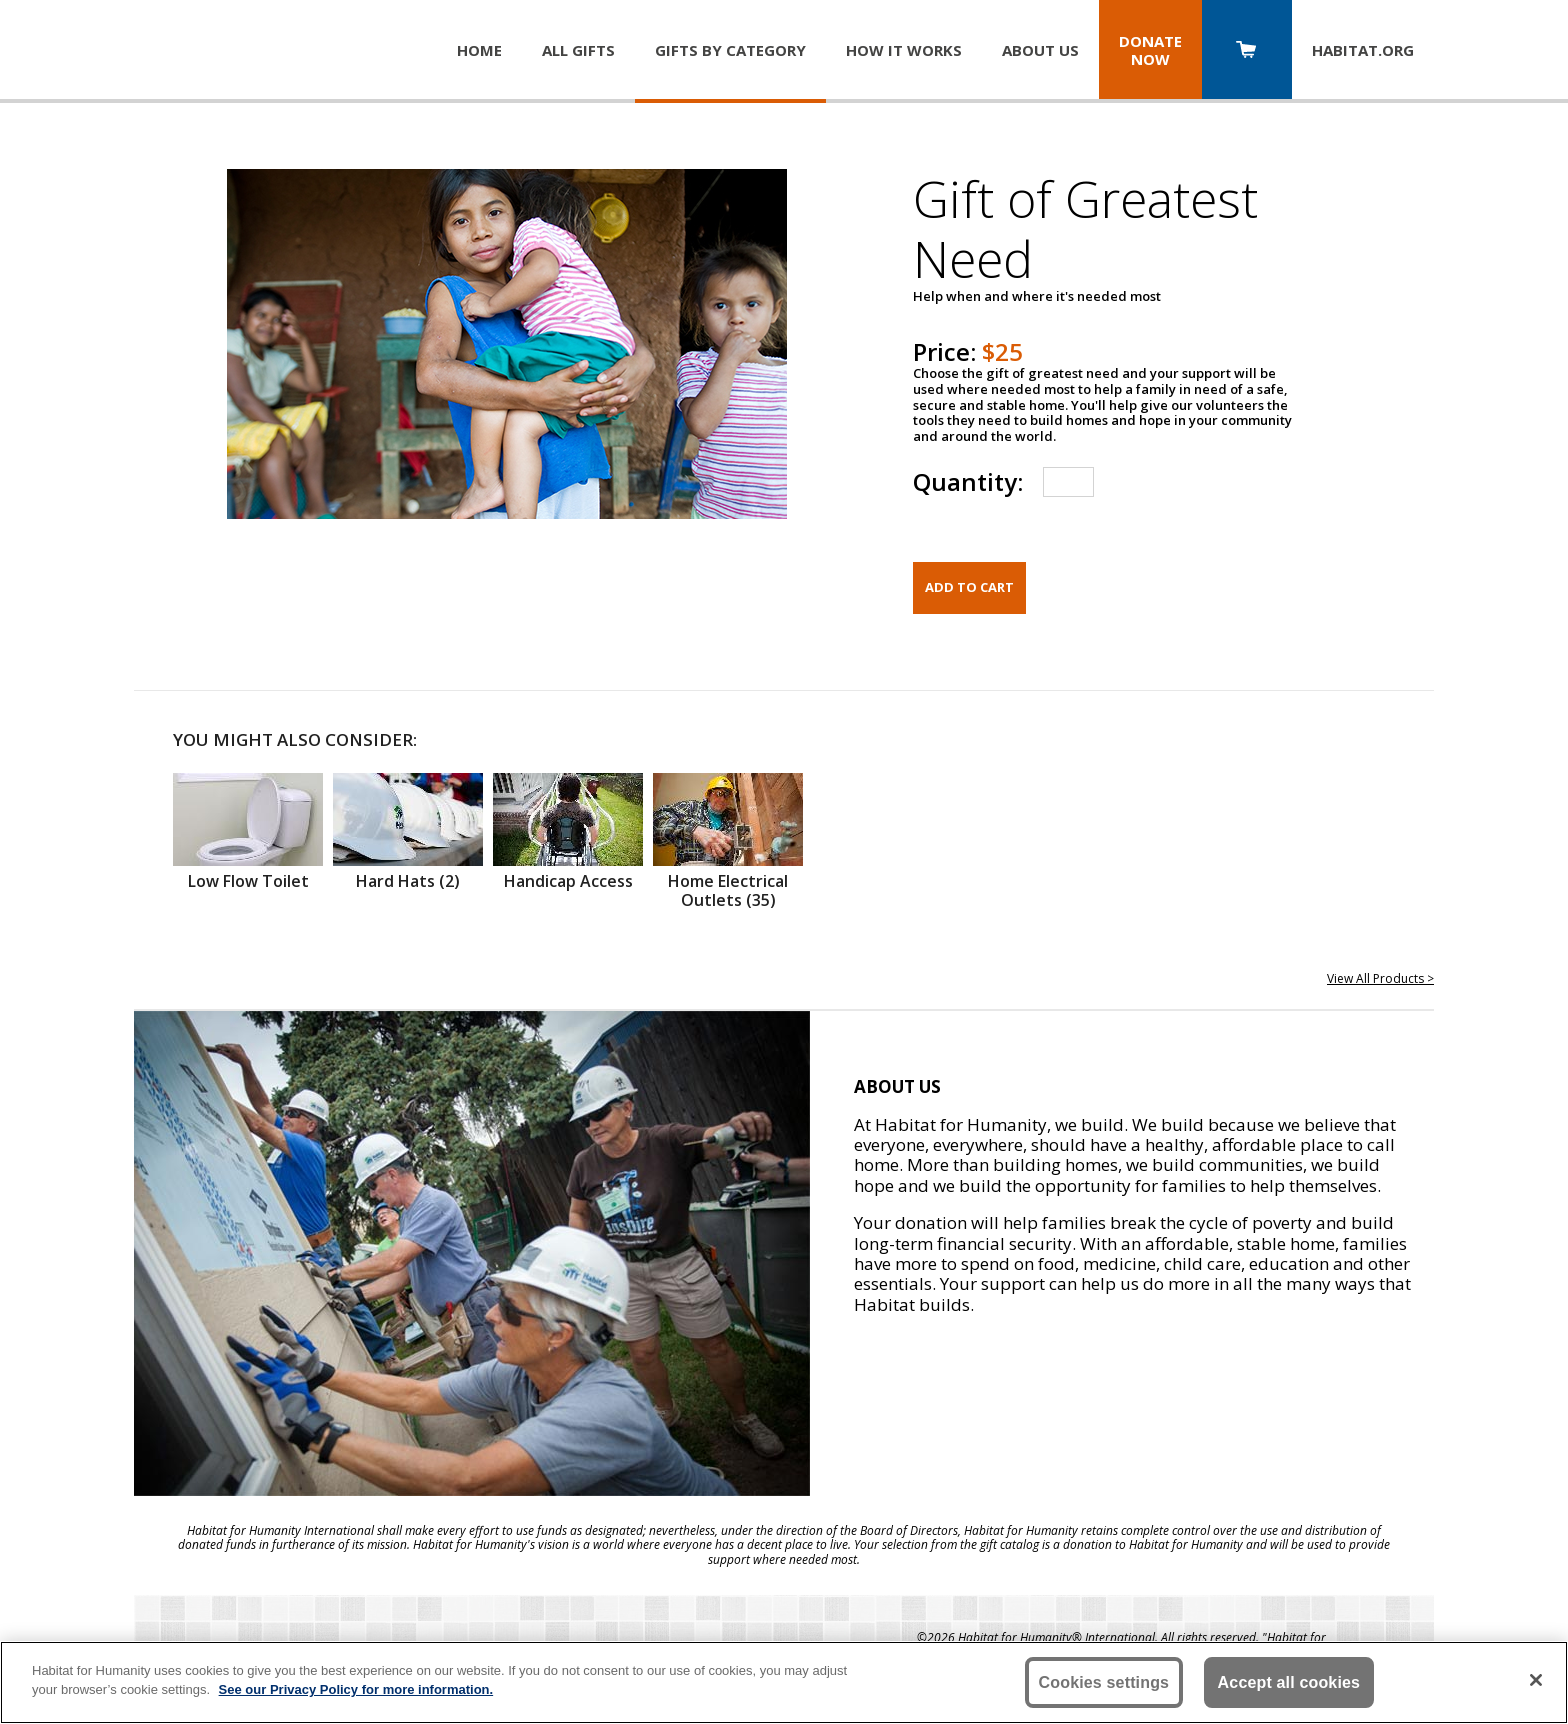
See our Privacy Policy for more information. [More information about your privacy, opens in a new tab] (356, 1689)
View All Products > (1380, 978)
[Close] (1536, 1680)
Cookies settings (1104, 1682)
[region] (784, 1682)
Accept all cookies (1289, 1682)
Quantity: (968, 481)
